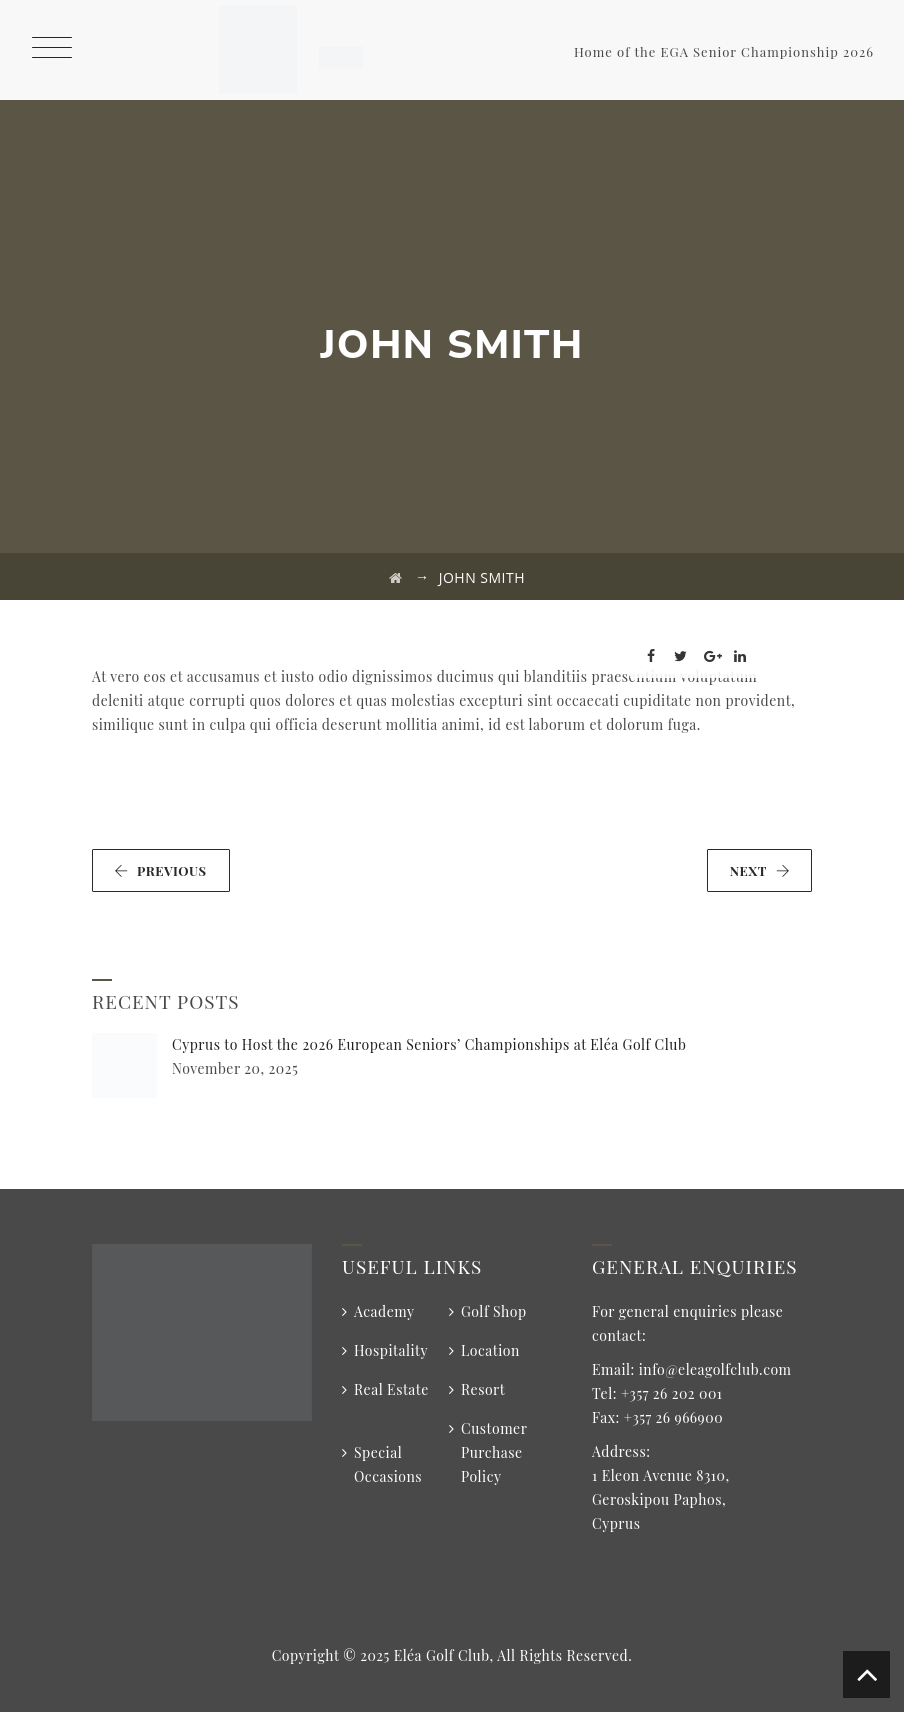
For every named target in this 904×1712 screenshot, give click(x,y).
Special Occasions (388, 1464)
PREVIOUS (160, 870)
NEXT (760, 870)
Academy (384, 1311)
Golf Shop (494, 1311)
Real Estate (391, 1389)
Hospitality (391, 1350)
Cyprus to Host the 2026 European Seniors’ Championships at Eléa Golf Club (429, 1044)
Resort (483, 1389)
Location (490, 1350)
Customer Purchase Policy (494, 1452)
